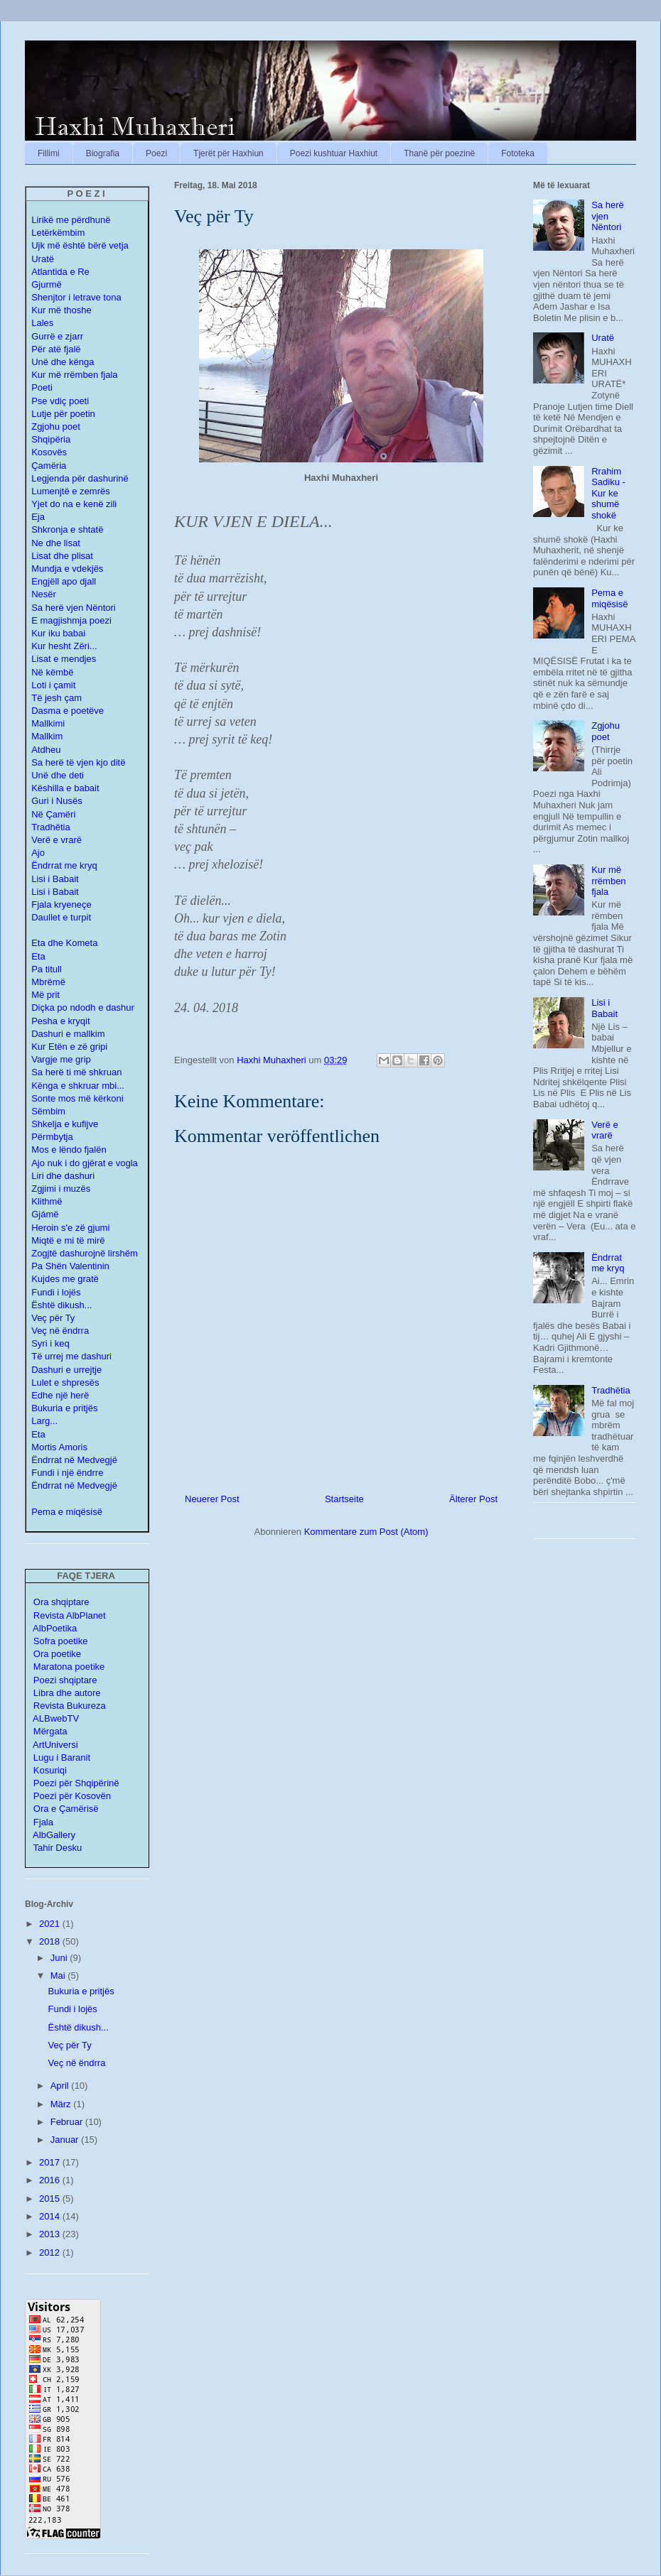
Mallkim (47, 736)
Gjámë (44, 1214)
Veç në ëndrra (60, 1330)
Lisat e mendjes (63, 658)
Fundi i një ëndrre (67, 1472)
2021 (51, 1923)
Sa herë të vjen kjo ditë (78, 762)
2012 (51, 2252)
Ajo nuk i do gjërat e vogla (84, 1163)
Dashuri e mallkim (67, 1033)
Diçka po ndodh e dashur (82, 1007)
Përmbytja (52, 1136)
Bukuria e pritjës (64, 1408)
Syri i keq (50, 1343)
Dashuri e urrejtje (66, 1369)
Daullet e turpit (61, 917)
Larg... (44, 1420)
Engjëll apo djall (63, 581)
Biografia (102, 153)
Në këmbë (52, 672)
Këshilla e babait (65, 788)
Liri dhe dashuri (63, 1175)
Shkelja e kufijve (64, 1124)
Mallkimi (48, 723)
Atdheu (45, 749)
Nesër (43, 594)
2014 (51, 2216)
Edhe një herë (60, 1395)
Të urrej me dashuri (71, 1356)
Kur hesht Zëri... (64, 646)
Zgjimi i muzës (60, 1188)
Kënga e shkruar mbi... (77, 1085)
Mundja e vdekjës (67, 568)
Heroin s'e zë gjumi (70, 1227)
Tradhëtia (50, 827)
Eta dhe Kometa (64, 943)
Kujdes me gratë (65, 1278)
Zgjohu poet (55, 426)
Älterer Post (473, 1499)
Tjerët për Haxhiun (228, 153)
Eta (38, 956)
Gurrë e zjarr (57, 336)
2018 (51, 1941)
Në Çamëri (53, 814)
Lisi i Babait (54, 879)
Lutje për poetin (63, 413)
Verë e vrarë (56, 840)
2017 (51, 2162)
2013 (51, 2234)
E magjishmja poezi (71, 620)
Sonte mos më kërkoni (77, 1098)
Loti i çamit (53, 685)
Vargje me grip (61, 1059)
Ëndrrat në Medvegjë (74, 1460)
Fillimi (49, 153)
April (61, 2085)
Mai (59, 1975)
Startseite (344, 1499)
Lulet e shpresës (65, 1382)
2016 (51, 2180)
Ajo (38, 852)
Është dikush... (61, 1305)
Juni (60, 1957)
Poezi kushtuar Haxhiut (333, 153)
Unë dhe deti (57, 775)
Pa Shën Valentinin (70, 1266)
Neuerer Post (212, 1499)
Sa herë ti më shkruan (76, 1072)
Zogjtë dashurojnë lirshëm (84, 1253)
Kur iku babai (58, 633)
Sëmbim (48, 1111)
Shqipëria (50, 439)
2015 (51, 2198)
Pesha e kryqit (60, 1021)
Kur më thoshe (61, 310)
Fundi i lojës (55, 1292)
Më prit (45, 994)
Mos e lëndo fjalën (69, 1149)
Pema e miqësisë (609, 598)
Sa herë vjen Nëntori (73, 607)
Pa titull (46, 969)
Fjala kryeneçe (61, 904)
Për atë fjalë (55, 349)
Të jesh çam (56, 697)
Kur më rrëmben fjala (608, 880)
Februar (67, 2121)
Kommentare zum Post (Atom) (366, 1531)
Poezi (156, 153)
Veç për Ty (53, 1318)
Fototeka (517, 153)
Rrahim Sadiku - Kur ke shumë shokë (608, 493)
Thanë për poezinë (439, 153)
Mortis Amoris (59, 1447)
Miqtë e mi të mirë (67, 1240)
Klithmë (46, 1201)
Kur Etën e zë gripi (69, 1046)
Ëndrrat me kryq (64, 865)
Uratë (602, 337)
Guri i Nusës (56, 800)
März (62, 2104)
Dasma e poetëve (67, 710)
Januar (65, 2139)
